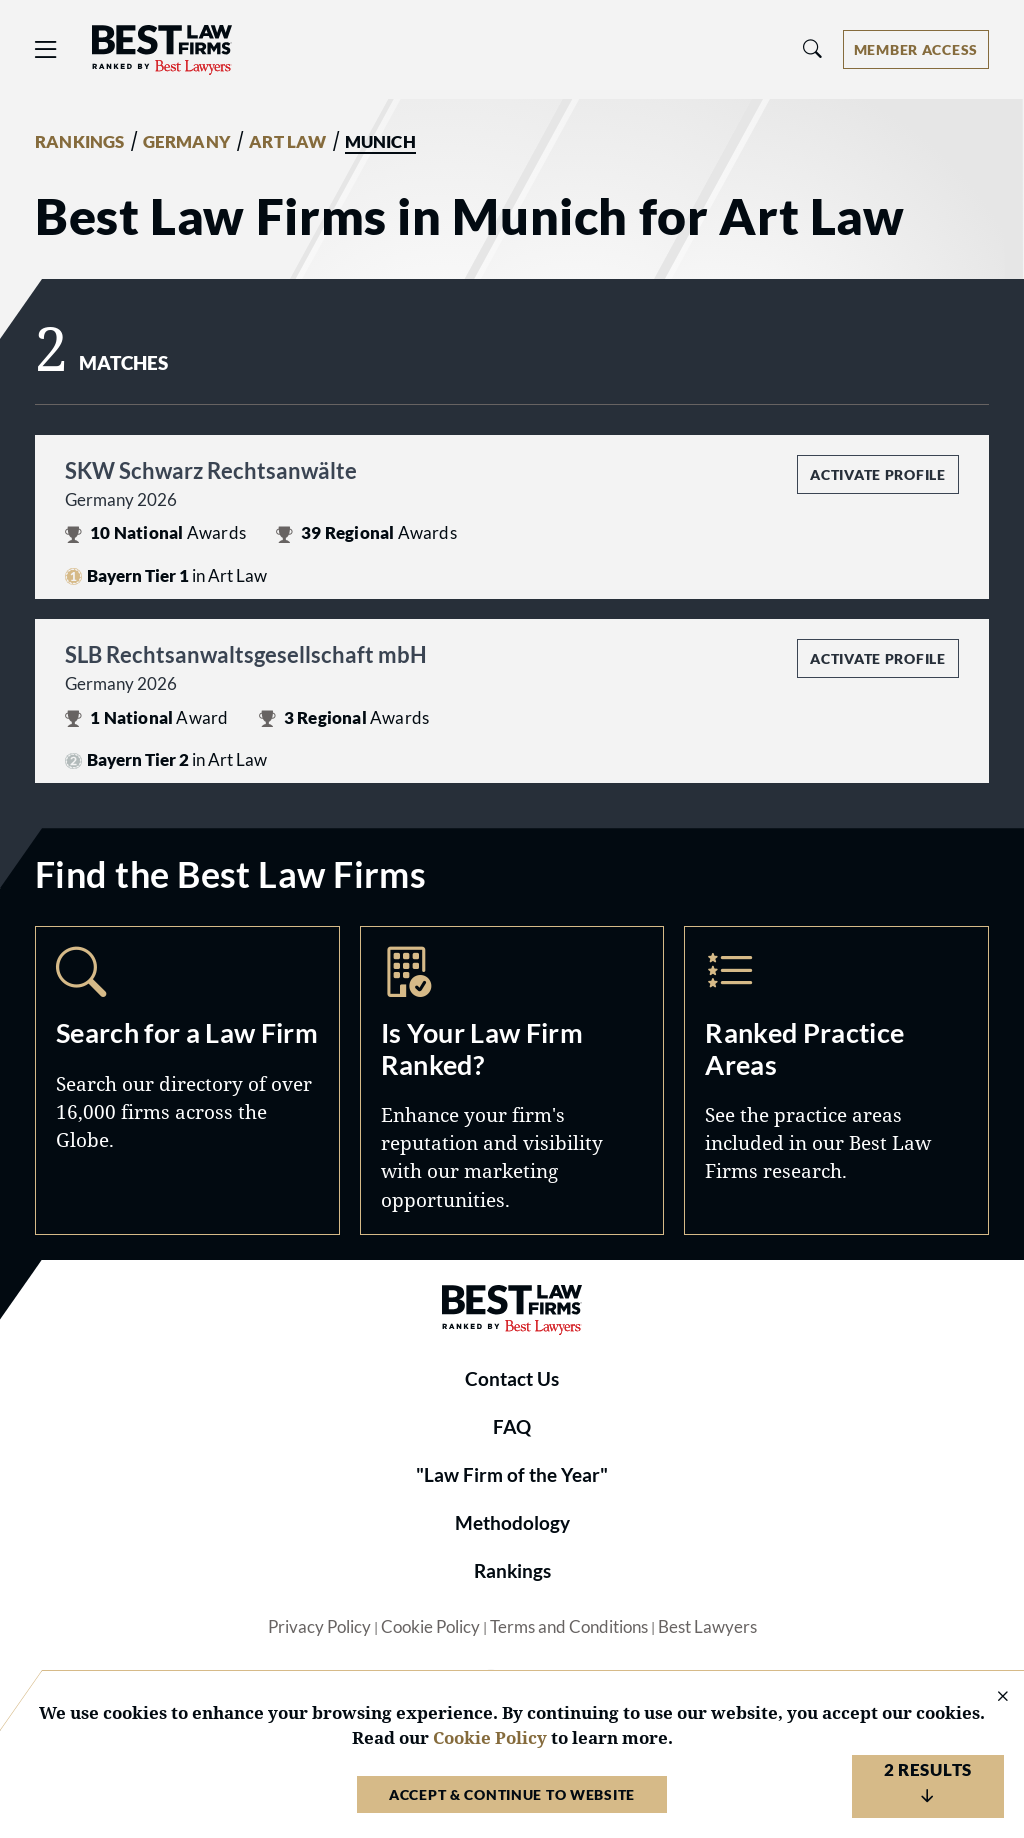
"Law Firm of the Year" (512, 1475)
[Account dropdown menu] (916, 49)
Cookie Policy (430, 1627)
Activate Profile (877, 474)
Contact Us (512, 1379)
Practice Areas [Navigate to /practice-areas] (836, 1080)
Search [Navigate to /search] (187, 1080)
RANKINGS (80, 142)
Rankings (512, 1571)
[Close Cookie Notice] (990, 1697)
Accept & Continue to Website (512, 1794)
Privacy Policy (319, 1627)
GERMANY (187, 142)
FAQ (512, 1427)
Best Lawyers (707, 1627)
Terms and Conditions (569, 1627)
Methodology (512, 1523)
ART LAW (287, 142)
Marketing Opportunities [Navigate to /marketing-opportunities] (512, 1080)
